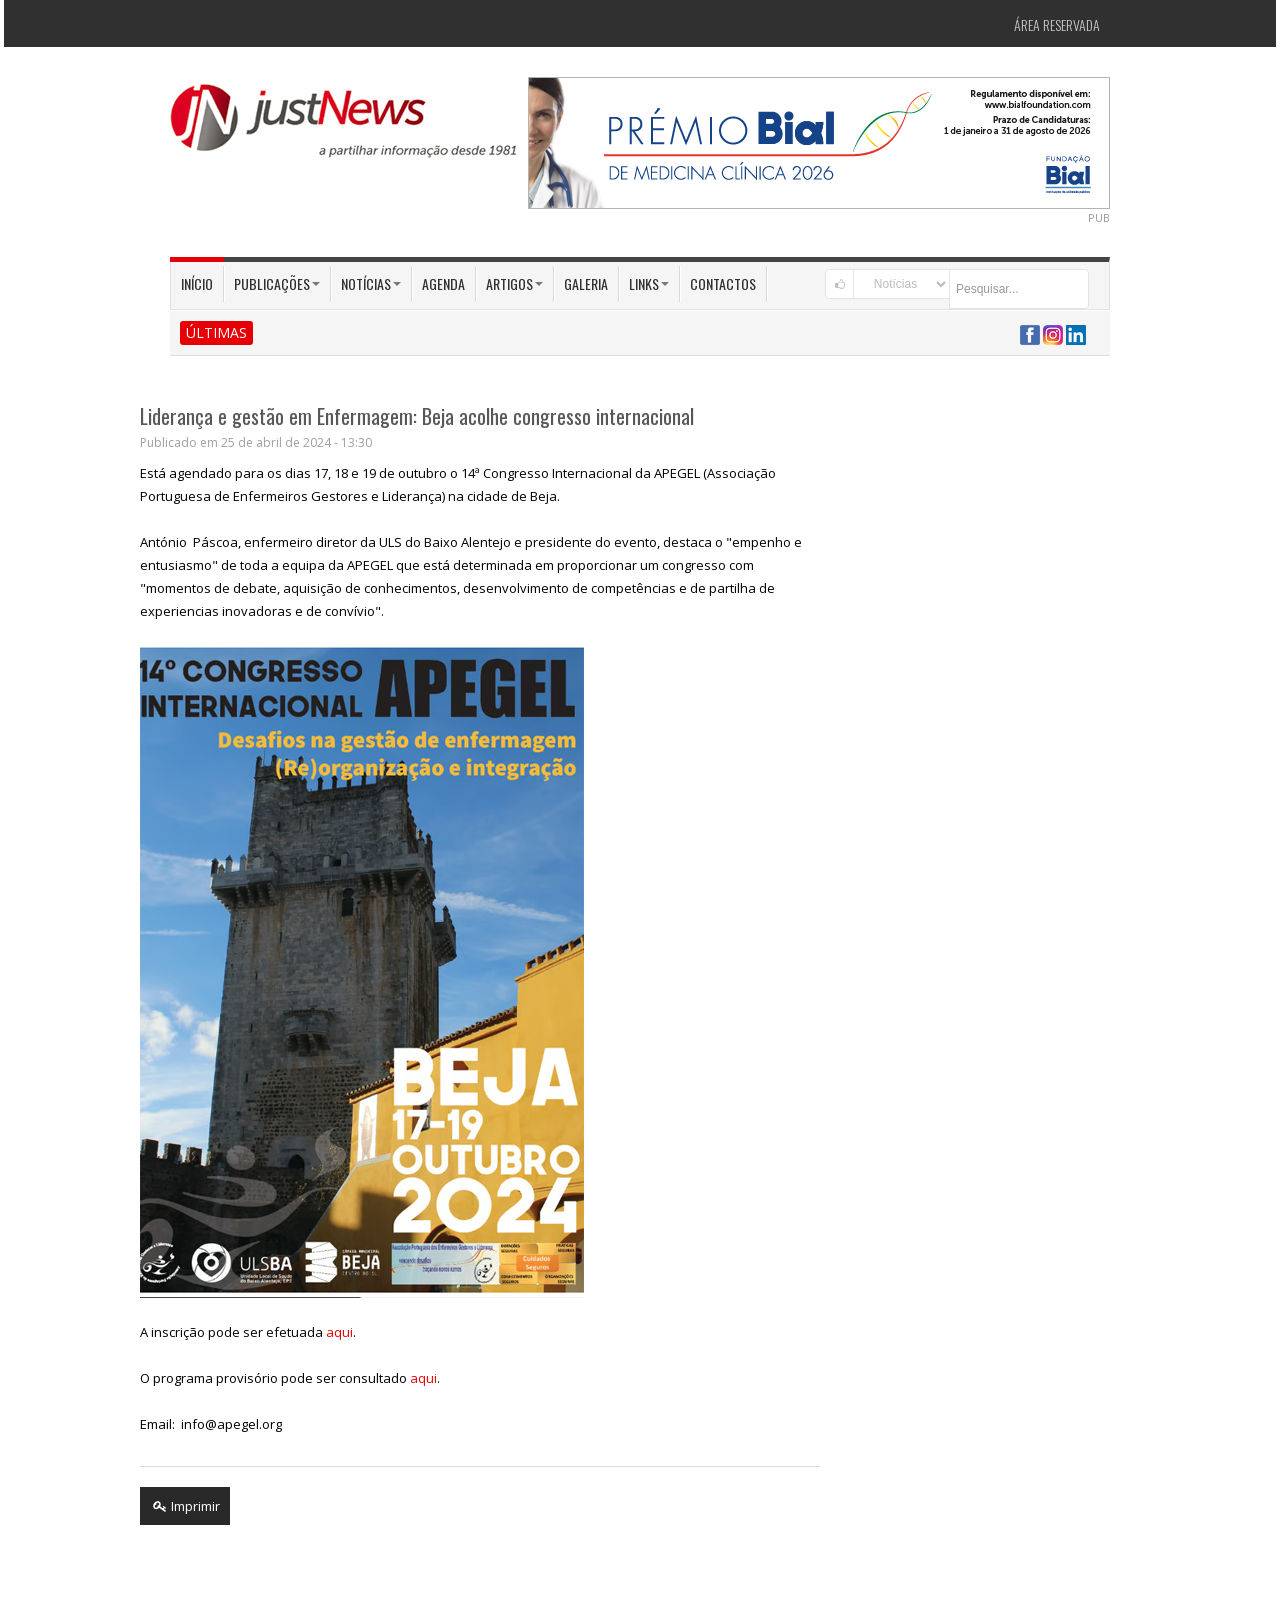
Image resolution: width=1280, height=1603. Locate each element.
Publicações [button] (277, 283)
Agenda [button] (443, 283)
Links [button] (649, 283)
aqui (339, 1332)
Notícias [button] (371, 283)
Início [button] (197, 283)
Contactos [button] (723, 283)
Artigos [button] (514, 283)
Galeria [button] (586, 283)
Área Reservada (1057, 24)
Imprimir (185, 1506)
